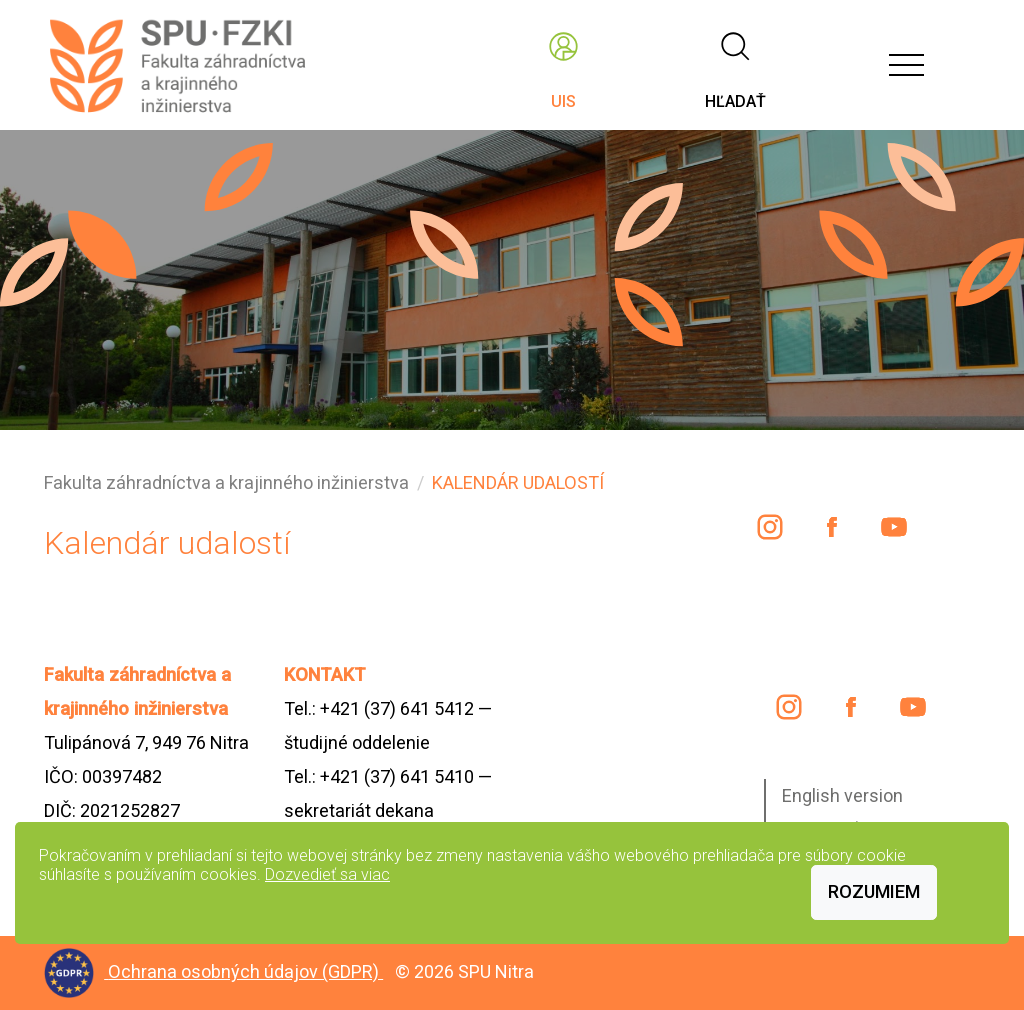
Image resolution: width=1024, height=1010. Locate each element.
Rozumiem (874, 891)
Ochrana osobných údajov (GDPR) (245, 971)
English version (842, 795)
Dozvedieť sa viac (327, 874)
